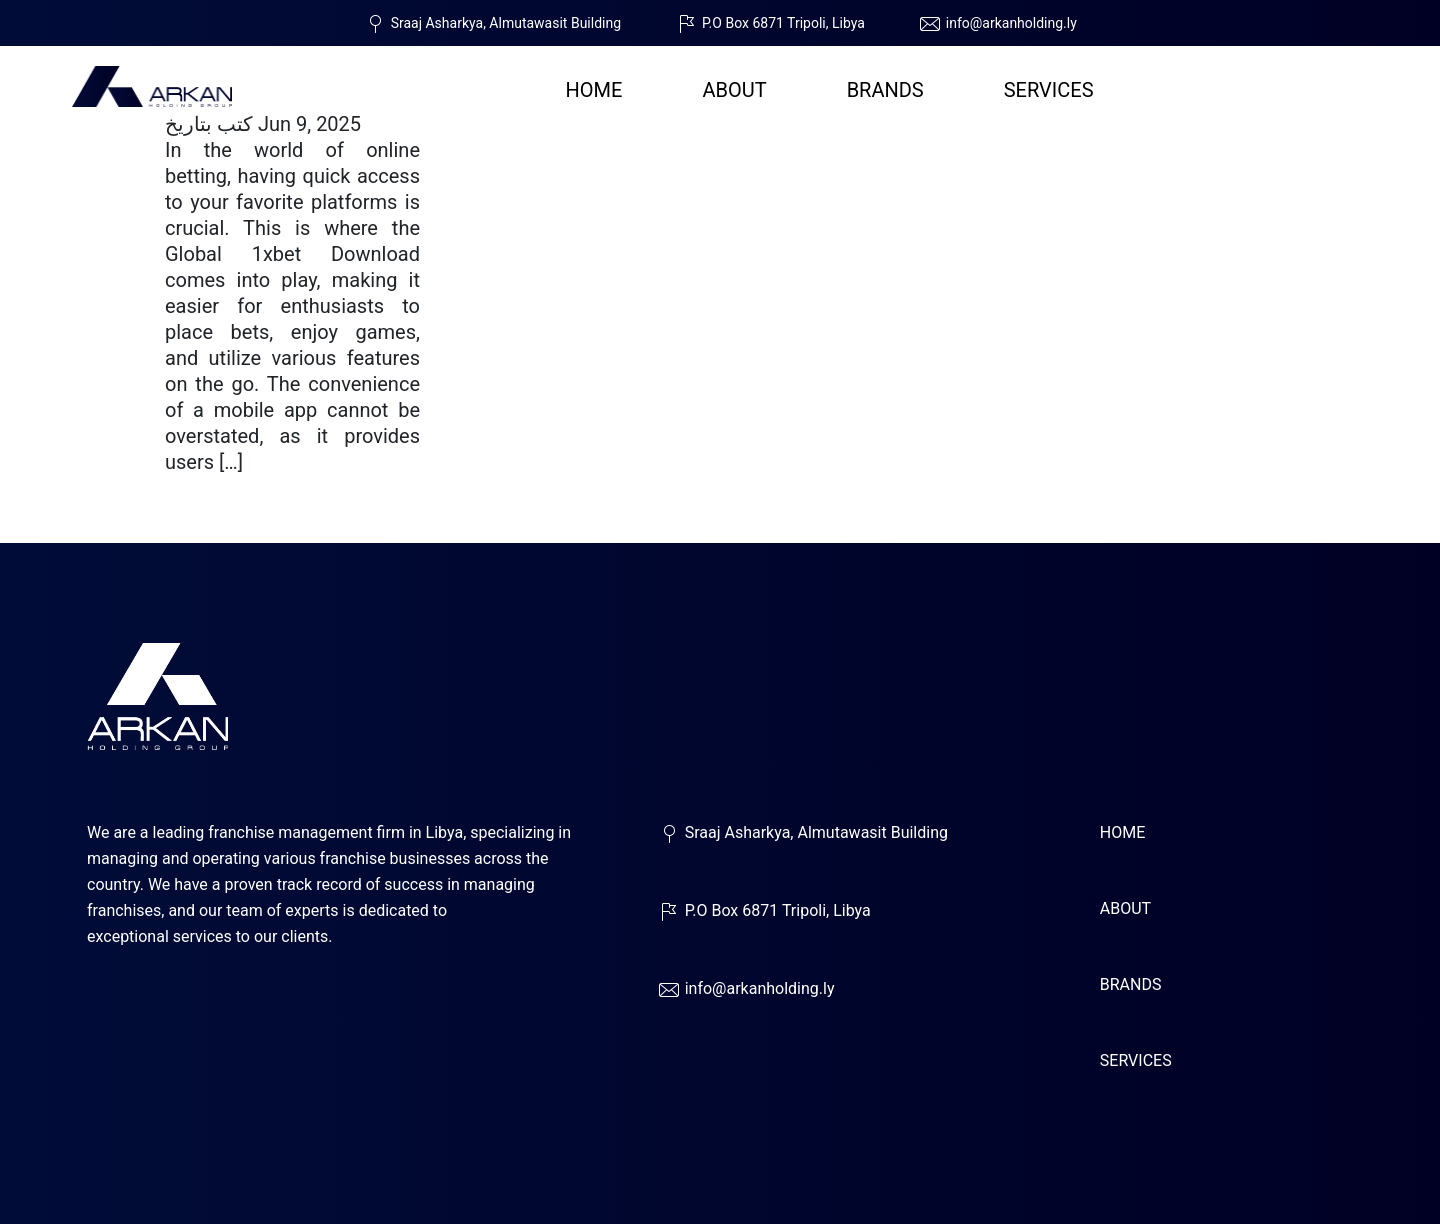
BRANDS (885, 90)
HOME (594, 90)
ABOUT (734, 90)
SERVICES (1049, 90)
